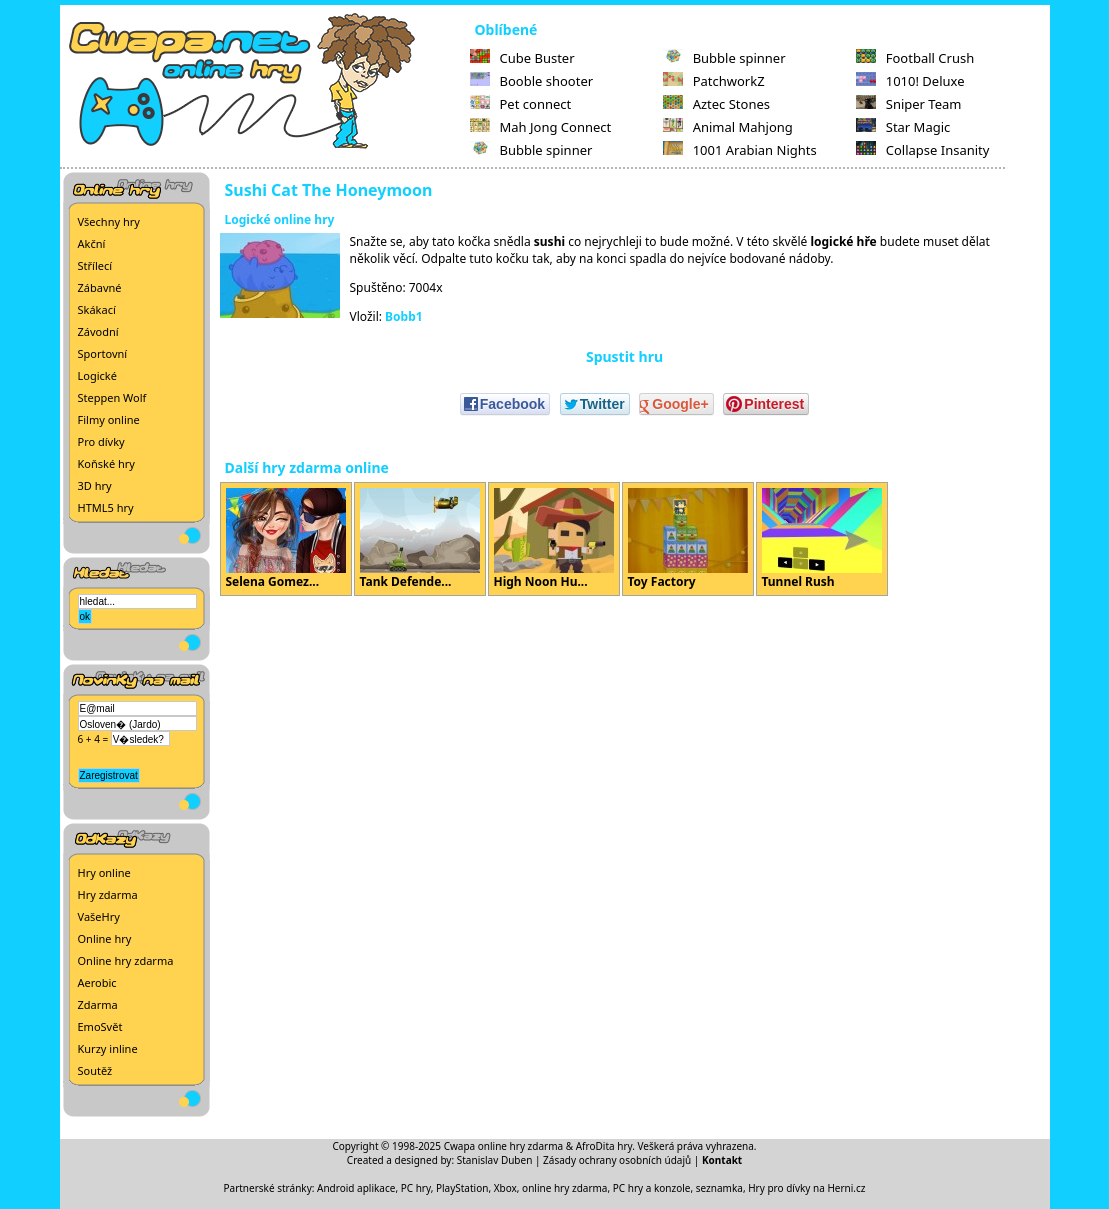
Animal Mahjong (728, 127)
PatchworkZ (714, 81)
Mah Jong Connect (541, 127)
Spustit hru (624, 356)
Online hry (105, 938)
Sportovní (103, 353)
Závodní (98, 331)
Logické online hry (280, 219)
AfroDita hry (604, 1146)
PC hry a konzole (652, 1188)
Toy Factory (688, 539)
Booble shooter (532, 81)
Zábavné (100, 287)
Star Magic (903, 127)
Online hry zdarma (126, 960)
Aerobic (97, 982)
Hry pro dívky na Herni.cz (806, 1188)
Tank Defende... (420, 539)
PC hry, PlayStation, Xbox (459, 1188)
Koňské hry (106, 463)
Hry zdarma (108, 894)
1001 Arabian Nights (740, 150)
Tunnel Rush (822, 539)
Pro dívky (101, 441)
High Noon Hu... (554, 539)
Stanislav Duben (495, 1160)
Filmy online (109, 419)
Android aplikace (356, 1188)
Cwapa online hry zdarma (504, 1146)
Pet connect (521, 104)
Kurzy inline (108, 1048)
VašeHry (99, 916)
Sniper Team (909, 104)
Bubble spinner (531, 150)
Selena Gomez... (286, 539)
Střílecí (95, 265)
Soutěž (95, 1070)
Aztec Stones (716, 104)
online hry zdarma (564, 1188)
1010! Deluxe (910, 81)
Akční (92, 243)
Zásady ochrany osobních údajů (617, 1160)
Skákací (97, 309)
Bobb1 (404, 316)
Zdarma (98, 1004)
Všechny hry (109, 221)
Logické (97, 375)
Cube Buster (522, 58)
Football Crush (915, 58)
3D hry (95, 485)
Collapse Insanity (923, 150)
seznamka (719, 1188)
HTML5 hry (106, 507)
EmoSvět (100, 1026)
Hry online (104, 872)
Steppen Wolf (112, 397)
